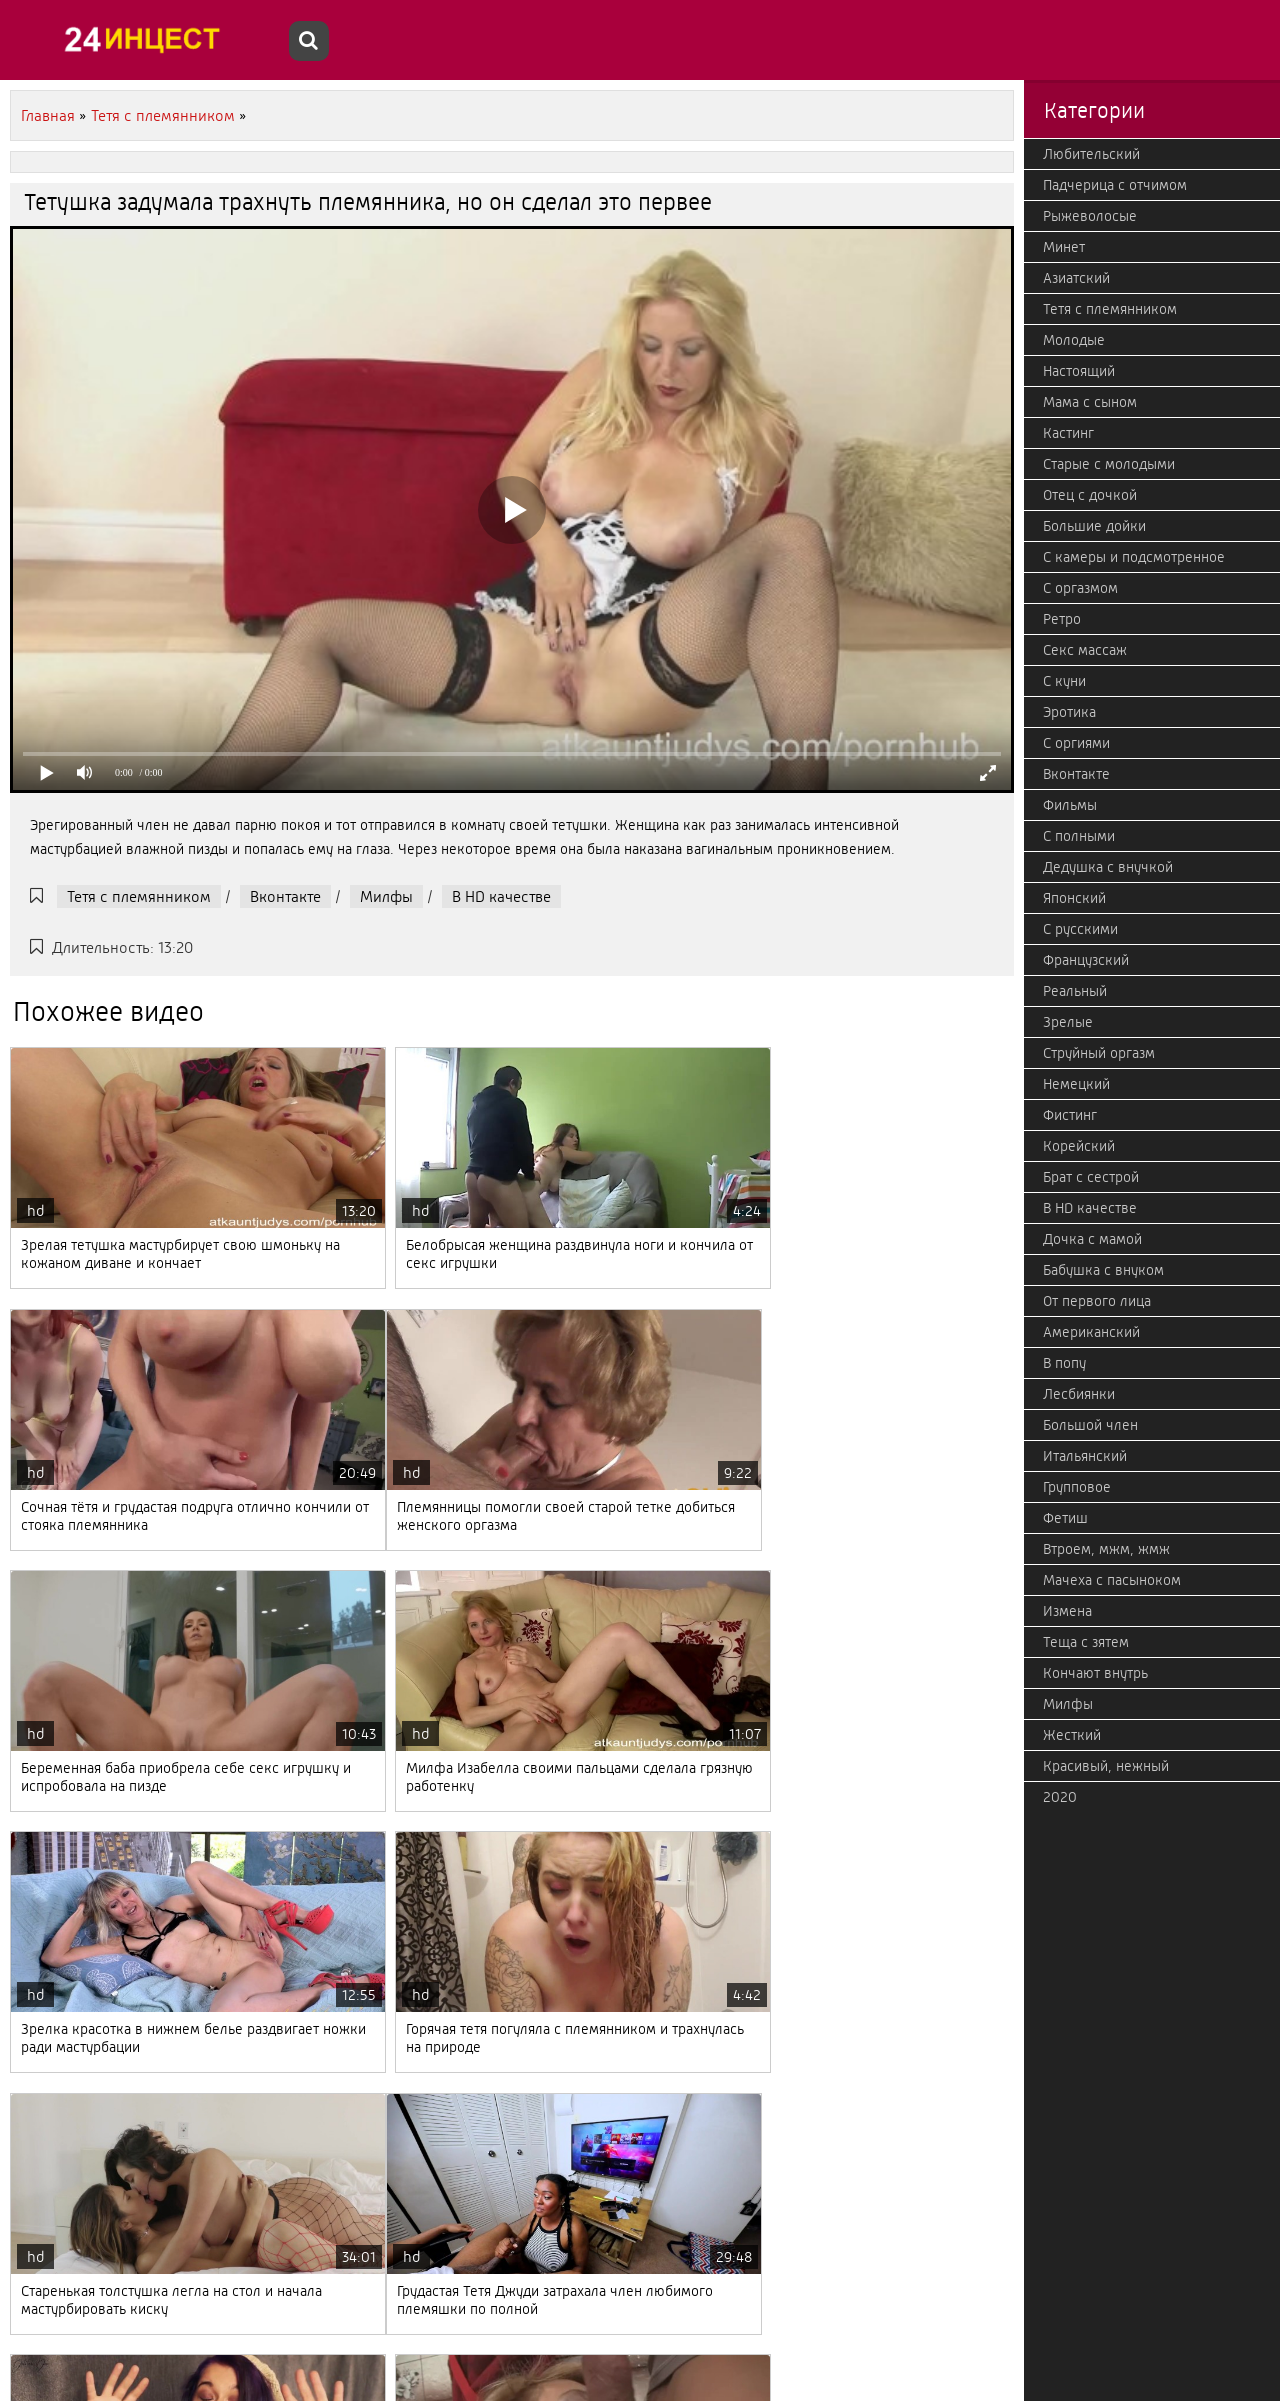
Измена (1067, 1611)
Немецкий (1076, 1084)
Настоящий (1079, 371)
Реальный (1075, 991)
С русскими (1080, 929)
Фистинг (1070, 1115)
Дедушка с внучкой (1108, 867)
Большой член (1090, 1425)
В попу (1064, 1363)
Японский (1074, 898)
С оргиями (1076, 743)
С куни (1064, 681)
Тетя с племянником (139, 896)
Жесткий (1072, 1735)
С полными (1079, 836)
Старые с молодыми (1109, 464)
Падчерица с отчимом (1115, 185)
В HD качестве (501, 896)
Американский (1091, 1332)
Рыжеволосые (1090, 216)
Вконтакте (285, 896)
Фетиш (1065, 1518)
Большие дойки (1094, 526)
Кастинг (1068, 433)
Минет (1064, 247)
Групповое (1077, 1487)
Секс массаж (1085, 650)
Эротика (1069, 712)
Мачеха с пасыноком (1112, 1580)
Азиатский (1076, 278)
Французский (1086, 960)
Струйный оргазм (1099, 1053)
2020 (1060, 1797)
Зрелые (1068, 1022)
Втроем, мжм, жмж (1106, 1549)
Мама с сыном (1090, 402)
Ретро (1062, 619)
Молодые (1074, 340)
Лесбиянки (1079, 1394)
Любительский (1091, 154)
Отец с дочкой (1090, 495)
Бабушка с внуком (1103, 1270)
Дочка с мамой (1092, 1239)
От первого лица (1097, 1301)
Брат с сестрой (1091, 1177)
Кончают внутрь (1095, 1673)
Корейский (1079, 1146)
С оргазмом (1080, 588)
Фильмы (1070, 805)
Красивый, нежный (1106, 1766)
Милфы (386, 896)
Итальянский (1085, 1456)
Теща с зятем (1086, 1642)
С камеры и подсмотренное (1134, 557)
